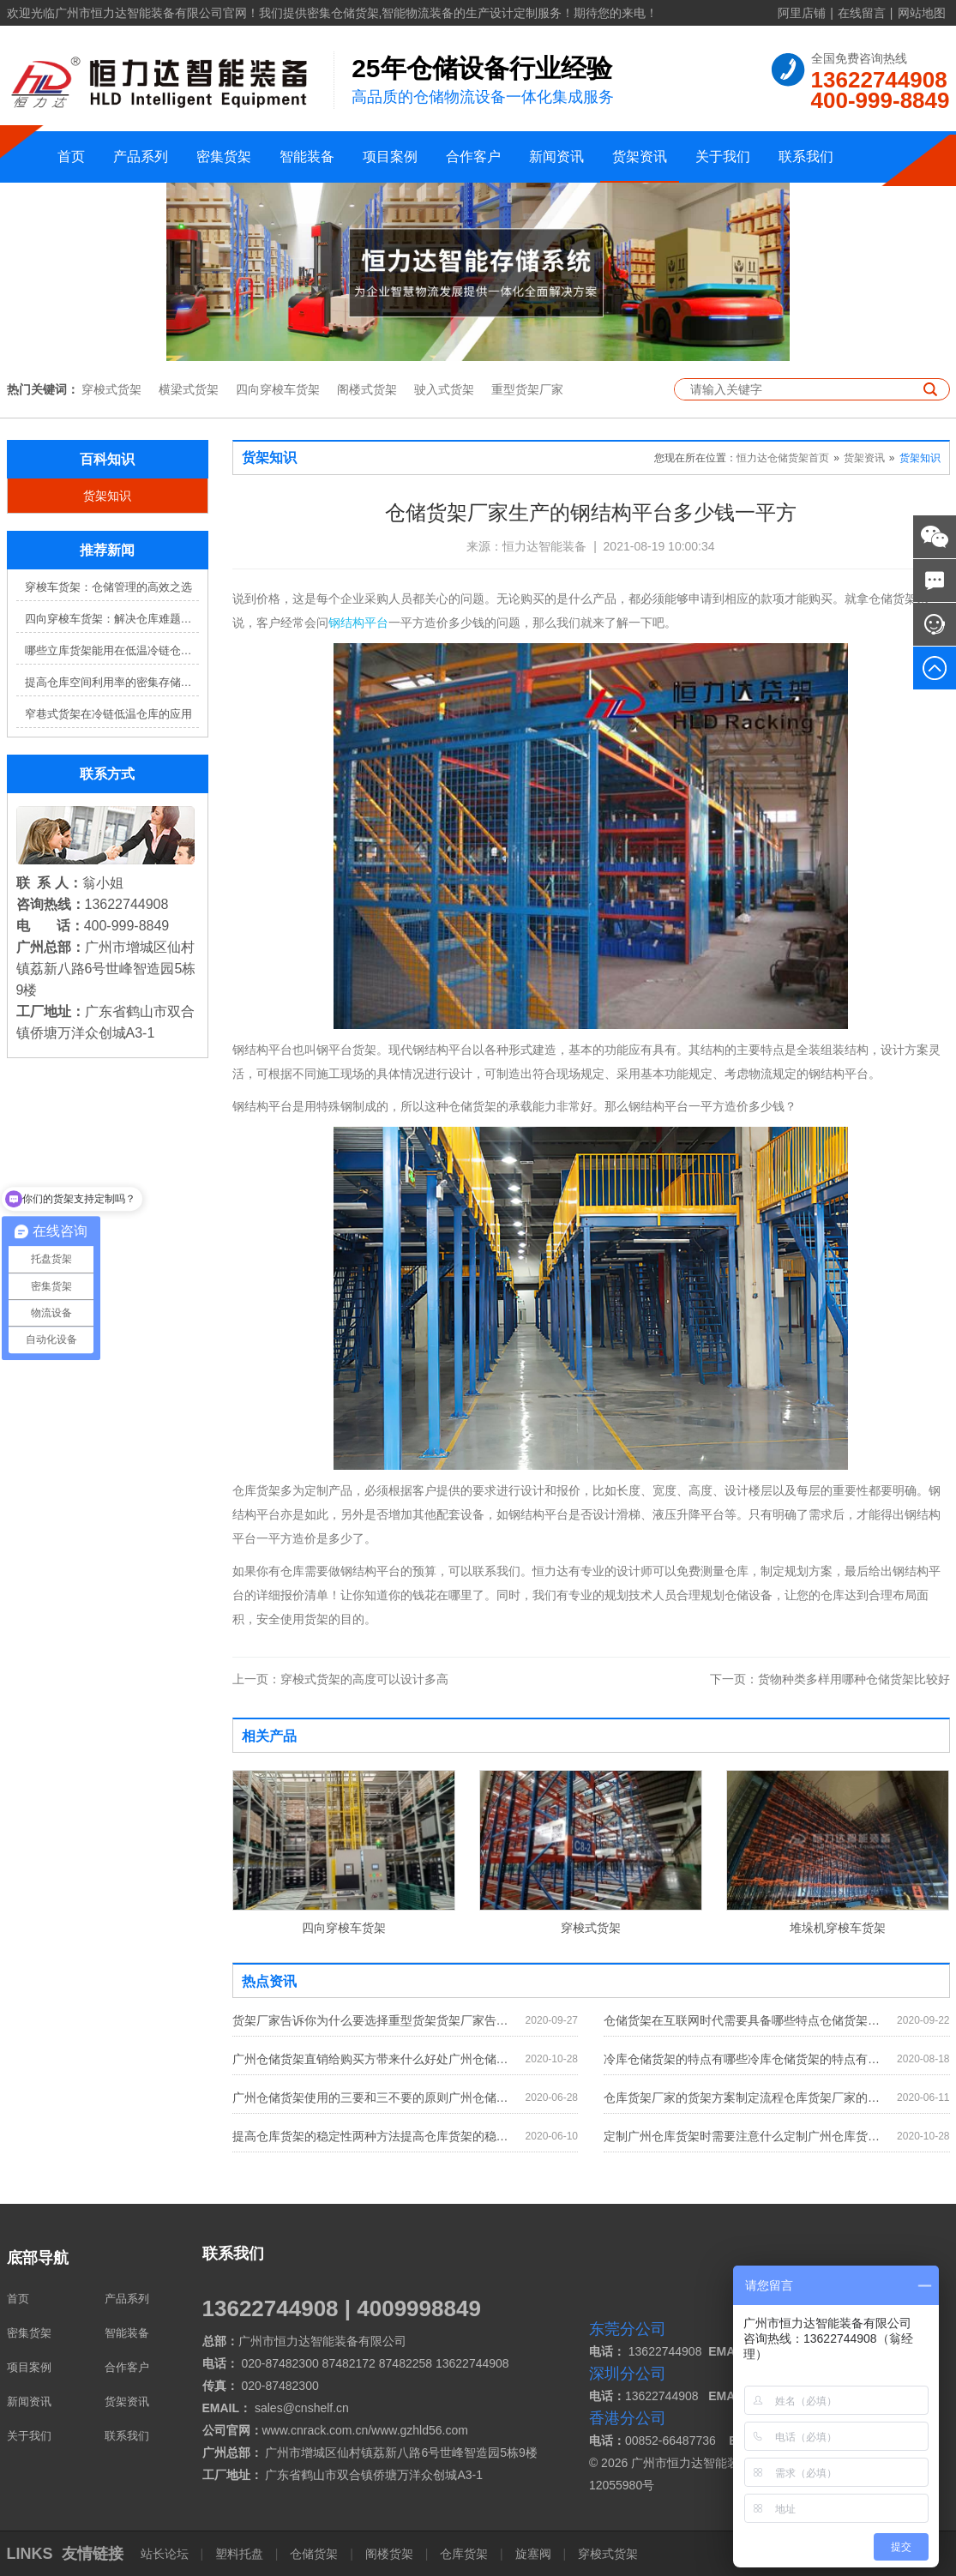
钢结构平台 (358, 622)
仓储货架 (313, 2554)
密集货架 (223, 156)
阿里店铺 (802, 13)
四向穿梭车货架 (278, 389)
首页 (71, 156)
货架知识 (107, 496)
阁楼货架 (389, 2554)
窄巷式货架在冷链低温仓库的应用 (108, 713)
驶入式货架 (444, 389)
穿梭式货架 (111, 389)
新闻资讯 (556, 156)
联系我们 (806, 156)
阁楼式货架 (367, 389)
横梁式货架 (189, 389)
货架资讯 (639, 156)
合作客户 (473, 156)
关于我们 (722, 156)
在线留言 (862, 13)
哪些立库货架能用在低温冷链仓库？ (112, 650)
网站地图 (922, 13)
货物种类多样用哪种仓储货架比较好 (830, 1679)
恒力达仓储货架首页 (783, 458)
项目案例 (390, 156)
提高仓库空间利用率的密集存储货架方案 (112, 682)
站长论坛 (166, 2554)
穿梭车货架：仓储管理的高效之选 (108, 587)
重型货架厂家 (527, 389)
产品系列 (140, 156)
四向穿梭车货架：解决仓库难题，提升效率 (112, 618)
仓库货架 (463, 2554)
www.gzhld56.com (419, 2430)
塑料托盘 (239, 2554)
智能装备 (307, 156)
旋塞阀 (533, 2554)
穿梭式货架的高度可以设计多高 (340, 1679)
